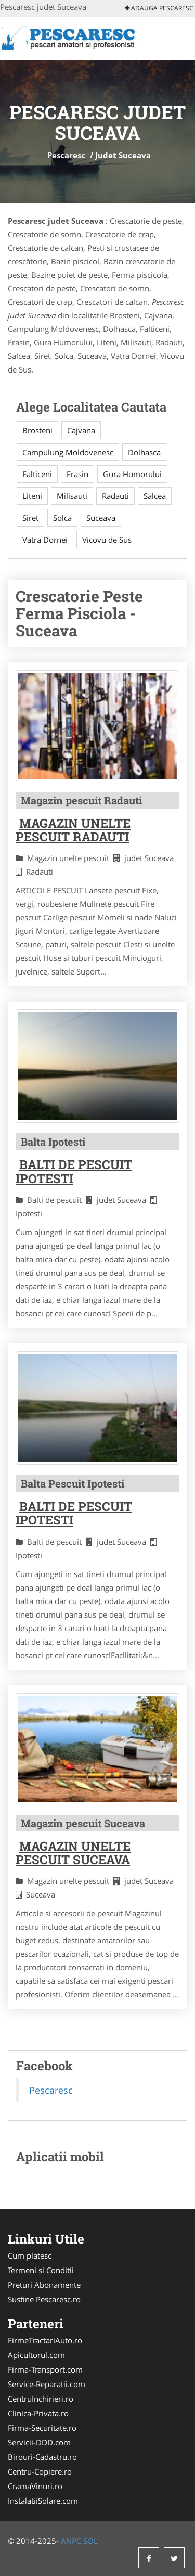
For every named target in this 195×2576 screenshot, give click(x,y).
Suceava (100, 517)
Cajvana (81, 430)
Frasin (77, 474)
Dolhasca (144, 452)
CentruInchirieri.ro (40, 2398)
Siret (30, 517)
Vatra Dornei (45, 539)
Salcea (155, 496)
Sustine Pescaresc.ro (44, 2299)
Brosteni (37, 430)
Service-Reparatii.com (46, 2384)
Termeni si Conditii (41, 2270)
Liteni (32, 496)
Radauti (115, 496)
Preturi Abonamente (44, 2284)
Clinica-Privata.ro (38, 2413)
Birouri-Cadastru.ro (42, 2457)
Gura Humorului (132, 474)
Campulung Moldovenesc (67, 452)
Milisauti (72, 496)
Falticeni (37, 474)
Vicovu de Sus (107, 539)
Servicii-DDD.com (39, 2442)
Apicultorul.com (36, 2355)
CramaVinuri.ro (35, 2486)
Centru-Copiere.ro (40, 2471)
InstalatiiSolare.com (43, 2500)
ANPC (71, 2540)
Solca (62, 517)
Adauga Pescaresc (159, 8)
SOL (90, 2540)
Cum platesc (29, 2255)
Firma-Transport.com (45, 2369)
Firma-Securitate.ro (42, 2427)
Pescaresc (66, 155)
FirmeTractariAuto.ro (45, 2340)
